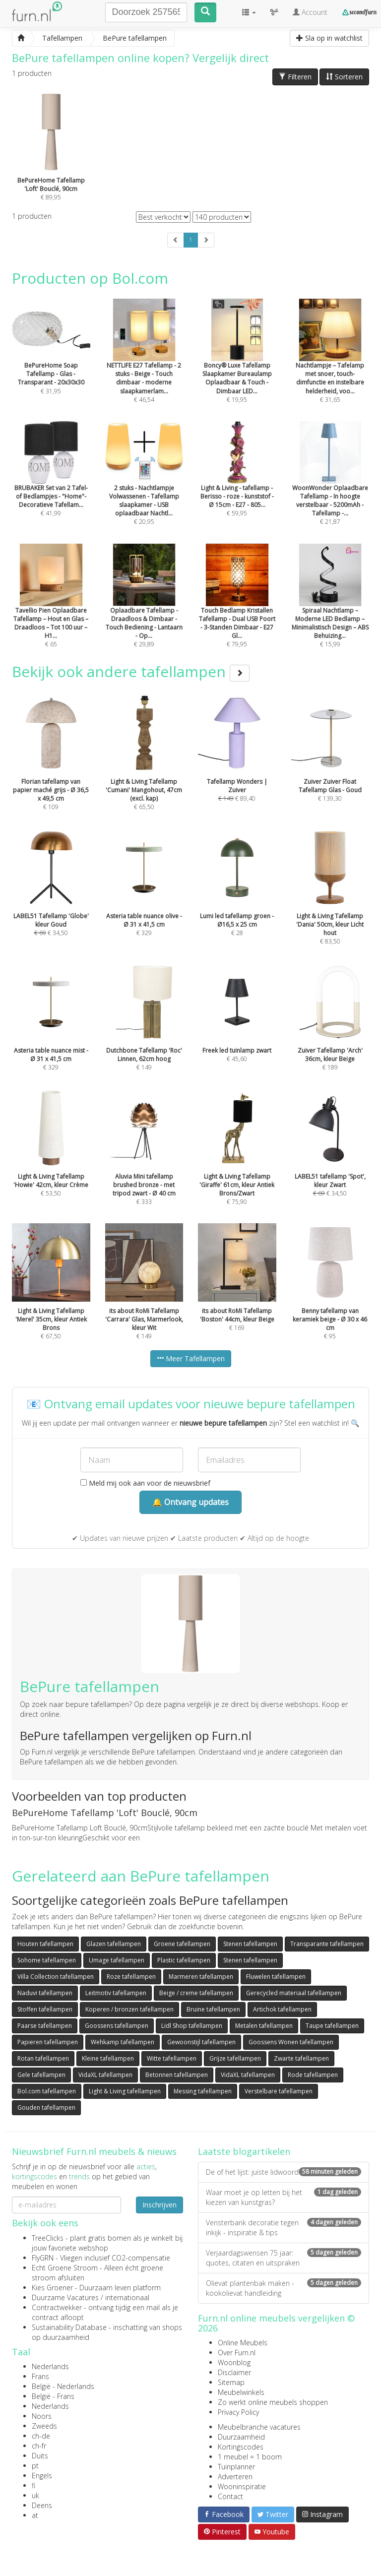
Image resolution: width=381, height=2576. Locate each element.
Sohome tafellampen (46, 1960)
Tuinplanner (236, 2466)
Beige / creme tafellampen (196, 1993)
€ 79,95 (237, 609)
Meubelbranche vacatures (259, 2427)
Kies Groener (52, 2287)
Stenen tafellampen (250, 1944)
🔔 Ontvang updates (190, 1502)
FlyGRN (43, 2257)
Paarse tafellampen (44, 2025)
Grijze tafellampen (235, 2058)
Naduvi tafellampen (44, 1993)
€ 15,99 (330, 609)
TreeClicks (48, 2238)
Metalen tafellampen (264, 2025)
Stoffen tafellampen (44, 2009)
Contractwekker (57, 2307)
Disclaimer (234, 2372)
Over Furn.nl (236, 2352)
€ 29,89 (144, 609)
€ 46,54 (144, 364)
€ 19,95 (237, 364)
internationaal (127, 2297)
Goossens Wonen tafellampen (291, 2042)
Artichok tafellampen (282, 2009)
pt (35, 2465)
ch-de (41, 2436)
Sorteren (344, 76)
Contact (230, 2496)
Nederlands (50, 2366)
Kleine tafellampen (108, 2058)
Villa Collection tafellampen (55, 1976)
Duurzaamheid (241, 2437)
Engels (42, 2475)
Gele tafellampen (41, 2075)
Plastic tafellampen (183, 1960)
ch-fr (39, 2445)
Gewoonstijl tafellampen (201, 2042)
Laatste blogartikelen (244, 2151)
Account (310, 12)
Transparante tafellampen (327, 1944)
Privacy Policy (238, 2412)
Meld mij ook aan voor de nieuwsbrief (145, 1483)
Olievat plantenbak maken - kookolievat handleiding (283, 2288)
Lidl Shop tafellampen (191, 2025)
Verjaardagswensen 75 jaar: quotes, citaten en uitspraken (283, 2257)
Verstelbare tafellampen (279, 2091)
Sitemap (231, 2382)
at (35, 2515)
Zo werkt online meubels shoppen (273, 2402)
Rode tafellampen (313, 2075)
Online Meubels (242, 2342)
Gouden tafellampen (46, 2107)
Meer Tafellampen (191, 1358)
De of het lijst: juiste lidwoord (283, 2172)
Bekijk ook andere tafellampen (131, 671)
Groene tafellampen (182, 1944)
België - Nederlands (63, 2386)
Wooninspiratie (242, 2486)
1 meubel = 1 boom (250, 2456)
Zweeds (44, 2426)
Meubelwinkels (241, 2392)
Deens (42, 2505)
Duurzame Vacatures (65, 2297)
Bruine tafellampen (213, 2009)
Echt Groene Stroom (65, 2267)
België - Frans (53, 2396)
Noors (42, 2416)
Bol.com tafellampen (46, 2091)
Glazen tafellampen (113, 1944)
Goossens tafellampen (116, 2025)
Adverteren (235, 2476)
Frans (40, 2376)
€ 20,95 (144, 486)
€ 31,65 (330, 364)
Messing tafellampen (203, 2091)
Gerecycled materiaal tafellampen (293, 1993)
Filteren (295, 76)
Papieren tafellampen (47, 2042)
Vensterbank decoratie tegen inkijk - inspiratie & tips (283, 2227)
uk (35, 2495)
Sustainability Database (69, 2327)
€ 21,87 (330, 486)
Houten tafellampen (45, 1944)
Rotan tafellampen (43, 2058)
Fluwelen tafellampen (276, 1976)
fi (33, 2485)
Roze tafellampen (131, 1976)
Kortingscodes (240, 2446)
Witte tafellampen (171, 2058)
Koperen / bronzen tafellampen (129, 2009)
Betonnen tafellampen (176, 2075)
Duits (40, 2455)
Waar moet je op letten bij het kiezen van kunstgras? (283, 2197)
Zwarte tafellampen (301, 2058)
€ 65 (51, 609)
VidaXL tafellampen (105, 2075)
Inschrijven (159, 2204)
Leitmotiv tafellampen (115, 1993)
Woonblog (234, 2362)
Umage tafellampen (116, 1960)
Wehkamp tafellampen (122, 2042)
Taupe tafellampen (332, 2025)
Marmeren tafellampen (201, 1976)
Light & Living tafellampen (125, 2091)
